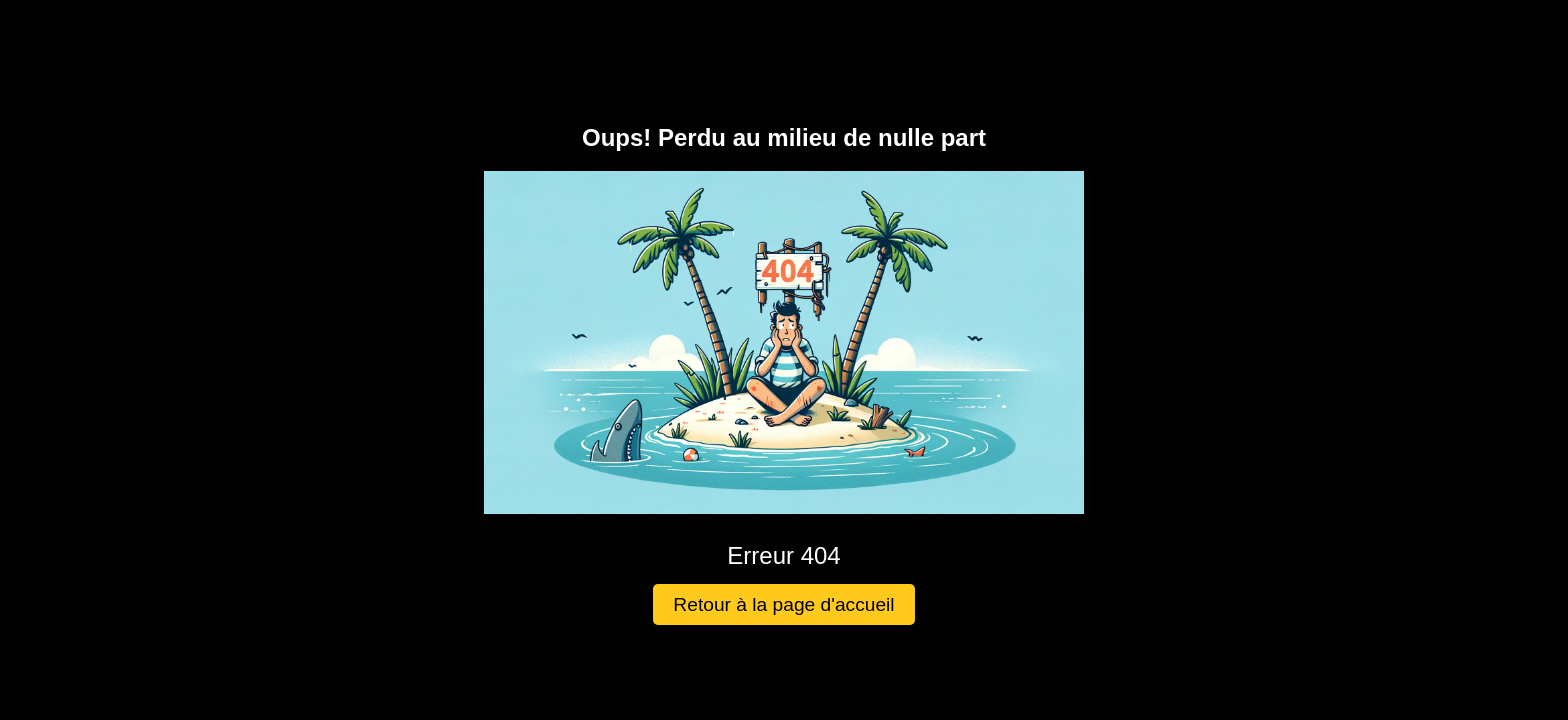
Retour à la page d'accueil (783, 604)
